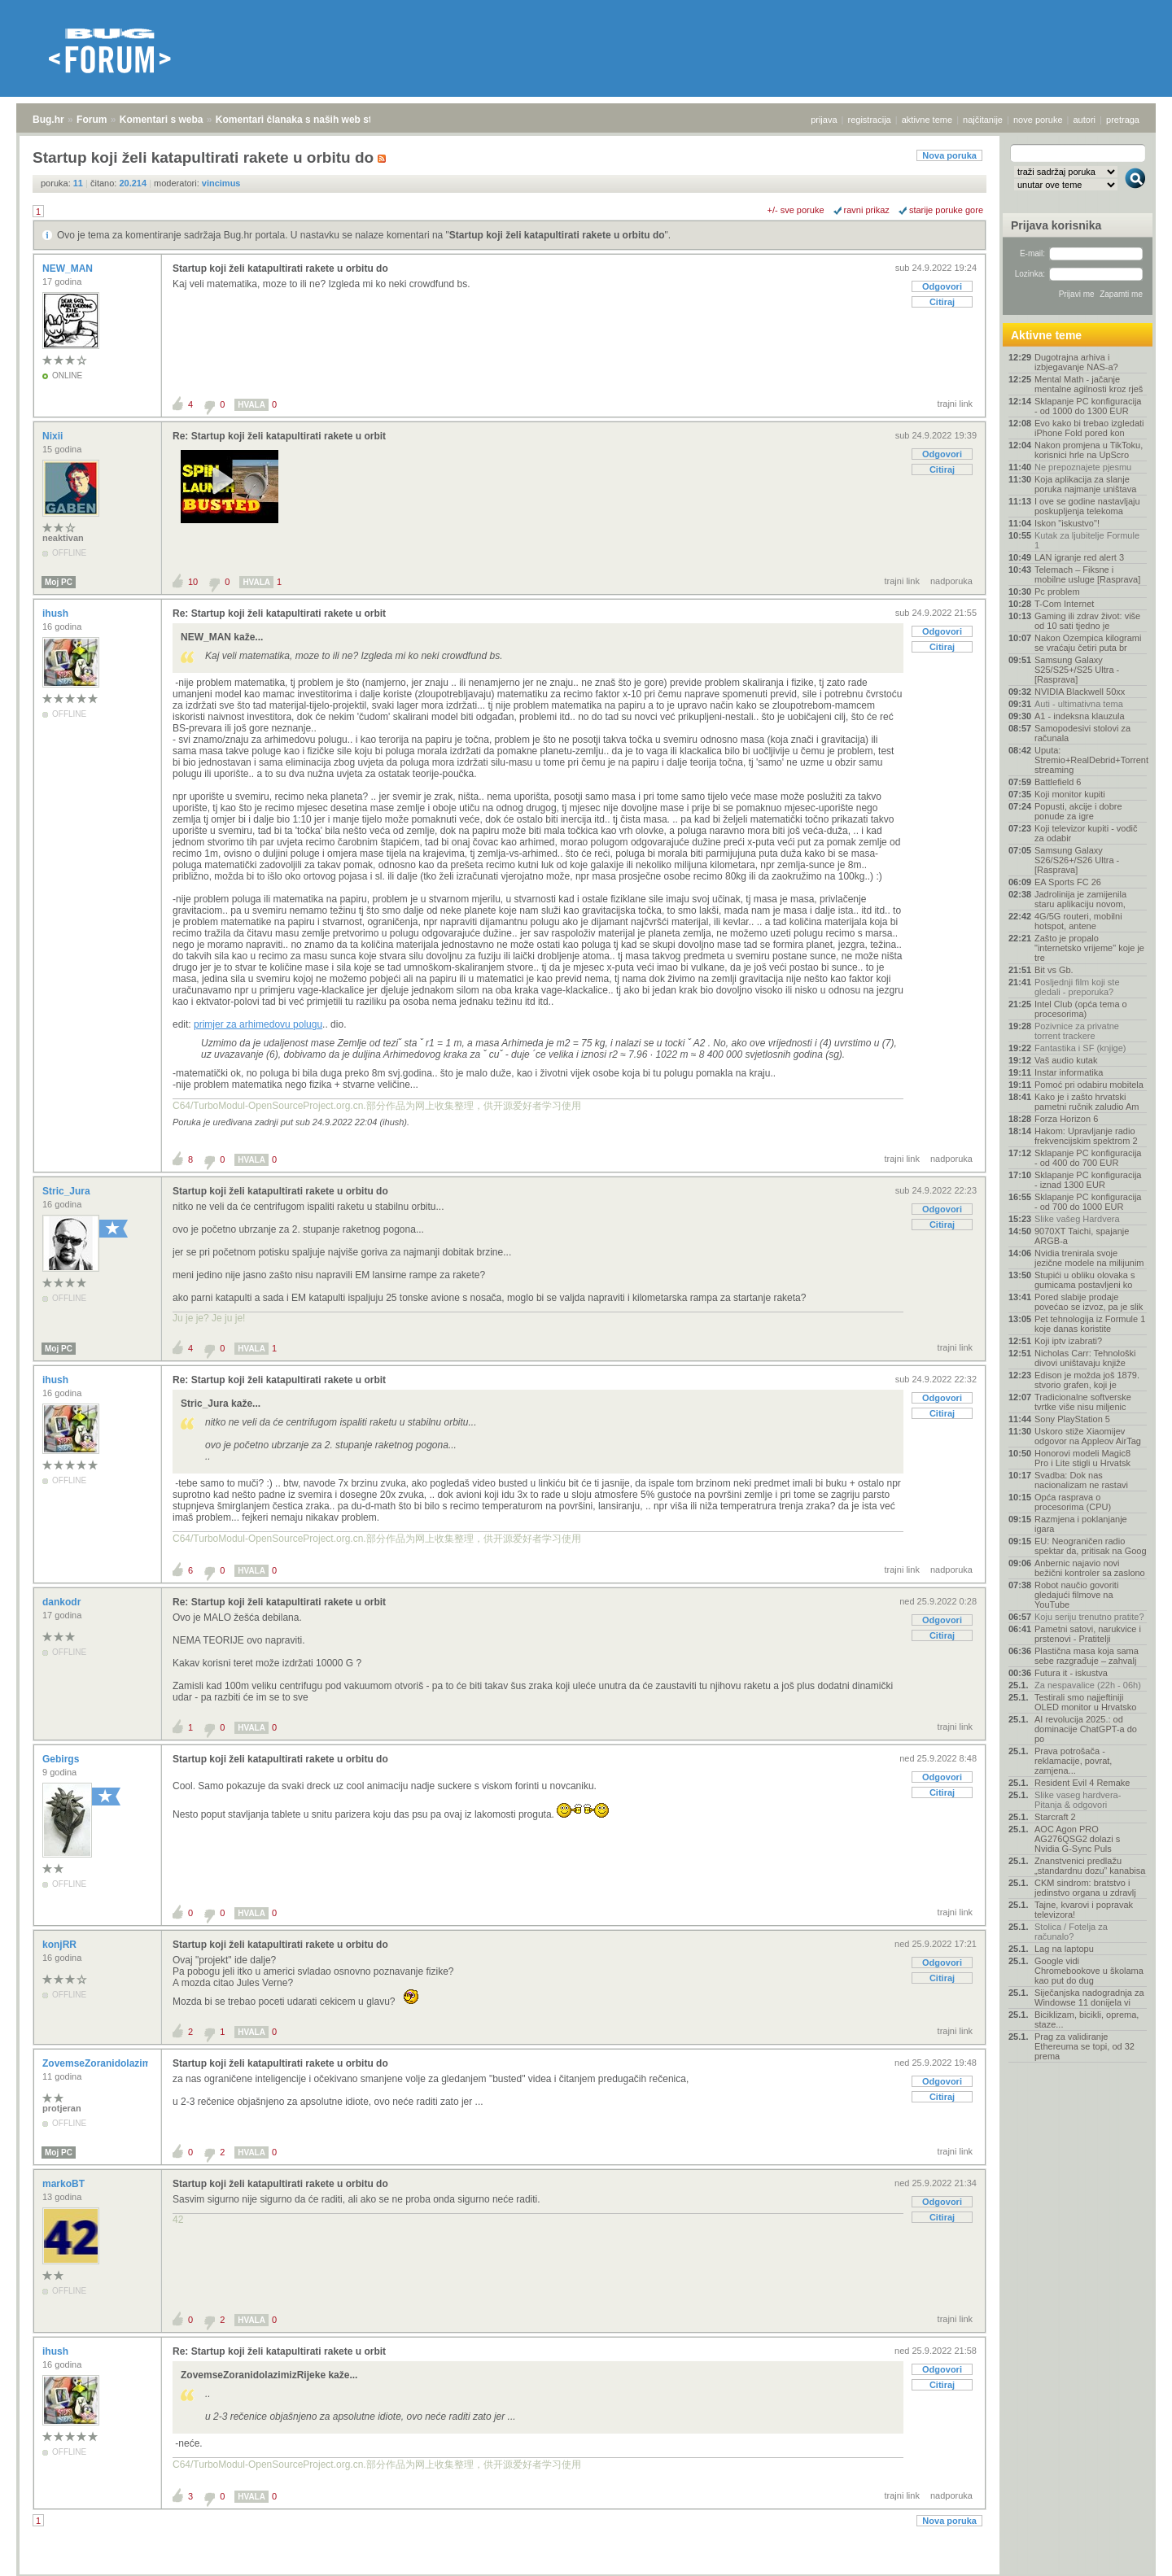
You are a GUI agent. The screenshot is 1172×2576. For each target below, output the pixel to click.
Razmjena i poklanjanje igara (1080, 1524)
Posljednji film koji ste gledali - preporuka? (1077, 987)
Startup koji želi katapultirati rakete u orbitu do (557, 235)
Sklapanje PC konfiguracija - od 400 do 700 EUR (1087, 1158)
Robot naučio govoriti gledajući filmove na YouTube (1076, 1594)
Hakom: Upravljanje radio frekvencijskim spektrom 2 (1086, 1136)
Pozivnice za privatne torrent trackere (1076, 1031)
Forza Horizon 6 (1066, 1119)
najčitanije (983, 119)
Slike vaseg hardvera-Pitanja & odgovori (1077, 1800)
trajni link (955, 403)
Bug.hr (48, 119)
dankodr (63, 1602)
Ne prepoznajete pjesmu (1082, 467)
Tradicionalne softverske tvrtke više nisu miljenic (1082, 1402)
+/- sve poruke (795, 210)
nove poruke (1038, 119)
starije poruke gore (946, 210)
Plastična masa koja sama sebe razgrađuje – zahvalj (1086, 1656)
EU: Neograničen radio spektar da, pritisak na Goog (1090, 1546)
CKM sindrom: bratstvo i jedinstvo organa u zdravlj (1085, 1887)
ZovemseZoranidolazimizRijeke (116, 2063)
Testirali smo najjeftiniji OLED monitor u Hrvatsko (1085, 1702)
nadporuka (951, 581)
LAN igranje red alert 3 (1079, 557)
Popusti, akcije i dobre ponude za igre (1078, 811)
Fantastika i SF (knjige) (1080, 1048)
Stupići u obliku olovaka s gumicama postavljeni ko (1084, 1280)
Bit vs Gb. (1054, 970)
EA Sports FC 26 (1067, 882)
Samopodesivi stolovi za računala (1082, 733)
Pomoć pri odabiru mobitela (1089, 1084)
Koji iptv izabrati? (1068, 1341)
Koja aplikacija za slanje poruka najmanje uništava (1085, 484)
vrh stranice (1127, 2552)
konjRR (60, 1944)
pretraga (1122, 119)
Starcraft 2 (1055, 1817)
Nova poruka (949, 155)
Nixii (54, 436)
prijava (824, 119)
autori (1085, 119)
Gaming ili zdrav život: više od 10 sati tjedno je (1087, 621)
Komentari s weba (161, 119)
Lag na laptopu (1064, 1949)
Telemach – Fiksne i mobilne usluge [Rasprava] (1087, 574)
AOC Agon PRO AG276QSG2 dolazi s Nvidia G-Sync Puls (1077, 1838)
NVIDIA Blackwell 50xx (1079, 691)
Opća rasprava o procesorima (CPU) (1072, 1502)
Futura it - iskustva (1071, 1673)
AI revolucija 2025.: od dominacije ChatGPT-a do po (1085, 1729)
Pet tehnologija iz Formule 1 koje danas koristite (1089, 1324)
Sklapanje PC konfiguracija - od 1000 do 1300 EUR (1087, 406)
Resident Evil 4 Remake (1082, 1783)
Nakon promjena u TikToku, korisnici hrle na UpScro (1088, 450)
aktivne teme (927, 119)
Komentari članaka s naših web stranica (308, 119)
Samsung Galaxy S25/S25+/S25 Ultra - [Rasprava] (1076, 669)
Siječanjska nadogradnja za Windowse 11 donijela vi (1089, 1997)
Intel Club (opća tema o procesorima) (1080, 1009)
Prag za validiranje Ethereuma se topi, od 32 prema (1084, 2046)
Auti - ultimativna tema (1078, 704)
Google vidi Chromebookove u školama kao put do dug (1089, 1970)
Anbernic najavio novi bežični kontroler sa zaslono (1089, 1568)
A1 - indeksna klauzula (1079, 716)
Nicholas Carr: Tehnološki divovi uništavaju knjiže (1085, 1358)
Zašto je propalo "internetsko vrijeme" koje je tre (1089, 948)
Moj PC (58, 582)
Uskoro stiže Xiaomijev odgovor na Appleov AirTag (1087, 1436)
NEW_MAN (68, 268)
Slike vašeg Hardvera (1077, 1219)
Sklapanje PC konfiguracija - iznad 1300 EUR (1087, 1180)
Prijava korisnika (1056, 225)
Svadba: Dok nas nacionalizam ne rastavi (1081, 1480)
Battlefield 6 (1057, 782)
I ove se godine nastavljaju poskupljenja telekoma (1087, 506)
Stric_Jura (67, 1191)
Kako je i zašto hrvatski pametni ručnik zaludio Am (1086, 1101)
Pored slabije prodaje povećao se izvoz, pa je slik (1088, 1302)
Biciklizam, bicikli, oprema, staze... (1086, 2019)
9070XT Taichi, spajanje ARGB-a (1081, 1236)
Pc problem (1057, 591)
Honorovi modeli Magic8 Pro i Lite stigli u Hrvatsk (1082, 1458)
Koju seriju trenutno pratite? (1089, 1617)
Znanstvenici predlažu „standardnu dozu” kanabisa (1089, 1865)
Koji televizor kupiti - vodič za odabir (1086, 833)
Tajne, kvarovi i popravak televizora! (1083, 1909)
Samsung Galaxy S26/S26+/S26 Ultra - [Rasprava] (1076, 860)
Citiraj (942, 302)
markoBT (64, 2184)
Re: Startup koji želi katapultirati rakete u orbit (279, 436)
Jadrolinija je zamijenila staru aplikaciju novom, (1080, 899)
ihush (56, 613)
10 (193, 582)
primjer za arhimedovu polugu (258, 1024)
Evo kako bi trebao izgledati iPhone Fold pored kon (1089, 428)
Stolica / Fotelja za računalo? (1071, 1931)
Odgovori (942, 286)
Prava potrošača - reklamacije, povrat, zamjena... (1073, 1760)
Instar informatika (1068, 1072)
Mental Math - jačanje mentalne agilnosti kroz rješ (1088, 384)
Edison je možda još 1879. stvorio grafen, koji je (1086, 1380)
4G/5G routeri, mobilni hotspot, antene (1078, 921)
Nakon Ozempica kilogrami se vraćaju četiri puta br (1087, 643)
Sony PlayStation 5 (1072, 1419)
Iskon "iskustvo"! (1067, 523)
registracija (869, 119)
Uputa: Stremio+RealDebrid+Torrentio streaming (1090, 760)
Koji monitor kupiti (1069, 794)
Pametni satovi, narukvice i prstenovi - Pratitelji (1087, 1634)
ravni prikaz (867, 210)
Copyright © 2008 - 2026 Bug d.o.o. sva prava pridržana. (586, 2571)
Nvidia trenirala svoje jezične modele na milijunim (1089, 1258)
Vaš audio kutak (1065, 1060)
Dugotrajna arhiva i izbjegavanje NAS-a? (1076, 362)
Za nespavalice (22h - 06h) (1087, 1685)
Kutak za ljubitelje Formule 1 (1086, 540)
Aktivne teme (1046, 335)
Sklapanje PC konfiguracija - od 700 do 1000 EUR (1087, 1202)
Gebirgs (62, 1759)
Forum (92, 119)
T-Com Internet (1064, 604)
